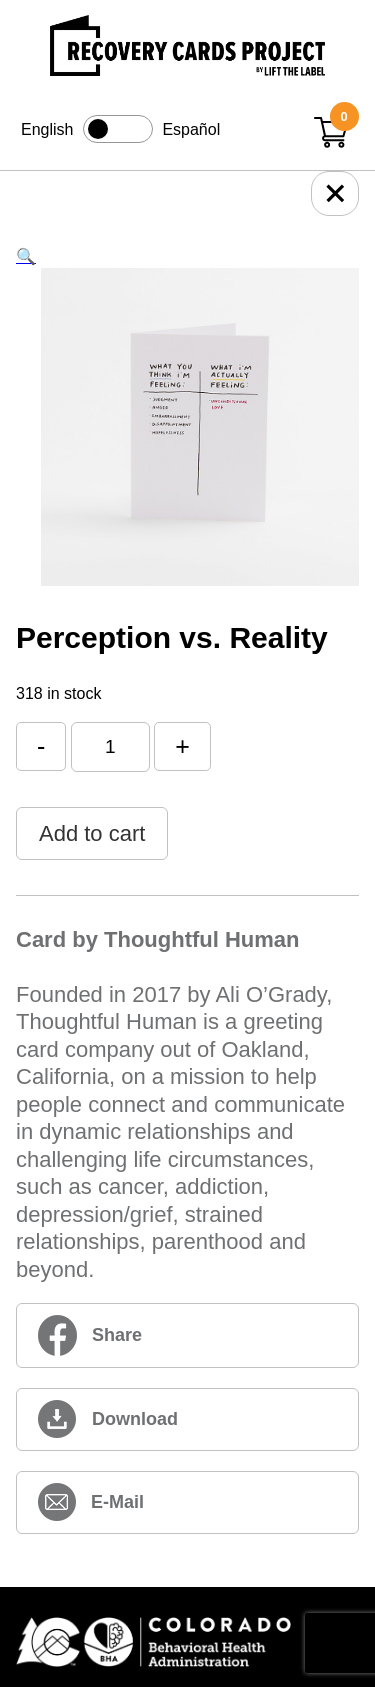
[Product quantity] (110, 746)
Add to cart (92, 833)
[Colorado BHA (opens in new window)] (187, 1643)
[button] (26, 256)
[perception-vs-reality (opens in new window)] (187, 1419)
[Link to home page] (187, 48)
